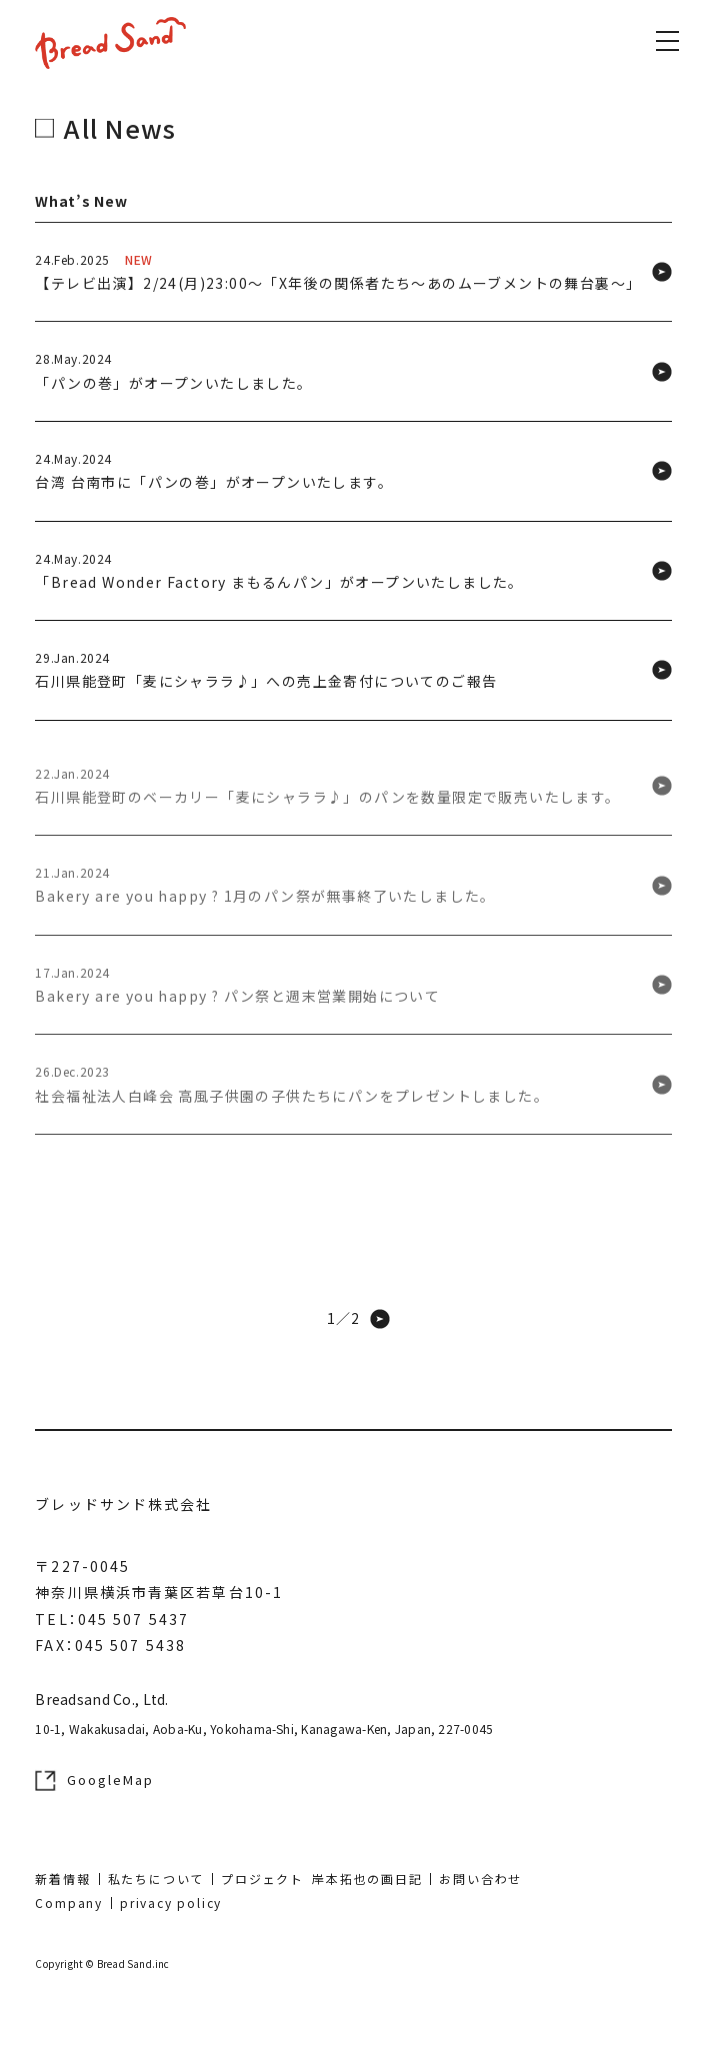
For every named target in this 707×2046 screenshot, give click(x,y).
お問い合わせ (480, 1878)
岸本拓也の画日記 (367, 1878)
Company (69, 1902)
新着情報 (62, 1878)
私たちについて (156, 1878)
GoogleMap (94, 1780)
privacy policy (171, 1902)
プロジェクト (262, 1878)
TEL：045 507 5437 (112, 1619)
